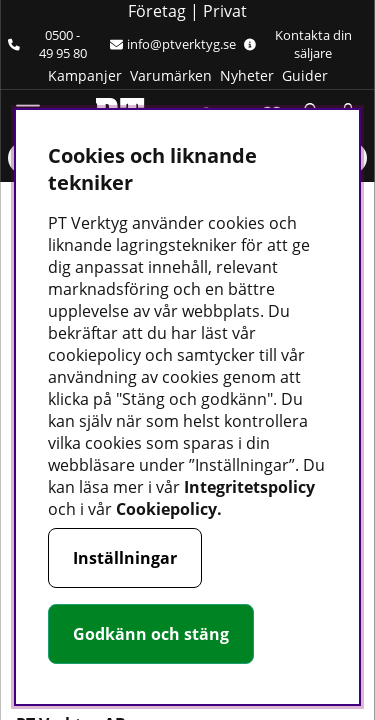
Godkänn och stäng (151, 634)
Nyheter (247, 75)
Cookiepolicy (166, 509)
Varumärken (171, 75)
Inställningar (125, 558)
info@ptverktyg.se (173, 44)
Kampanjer (85, 75)
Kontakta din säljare (298, 44)
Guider (305, 75)
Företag (157, 11)
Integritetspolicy (249, 487)
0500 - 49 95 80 (47, 44)
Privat (225, 11)
